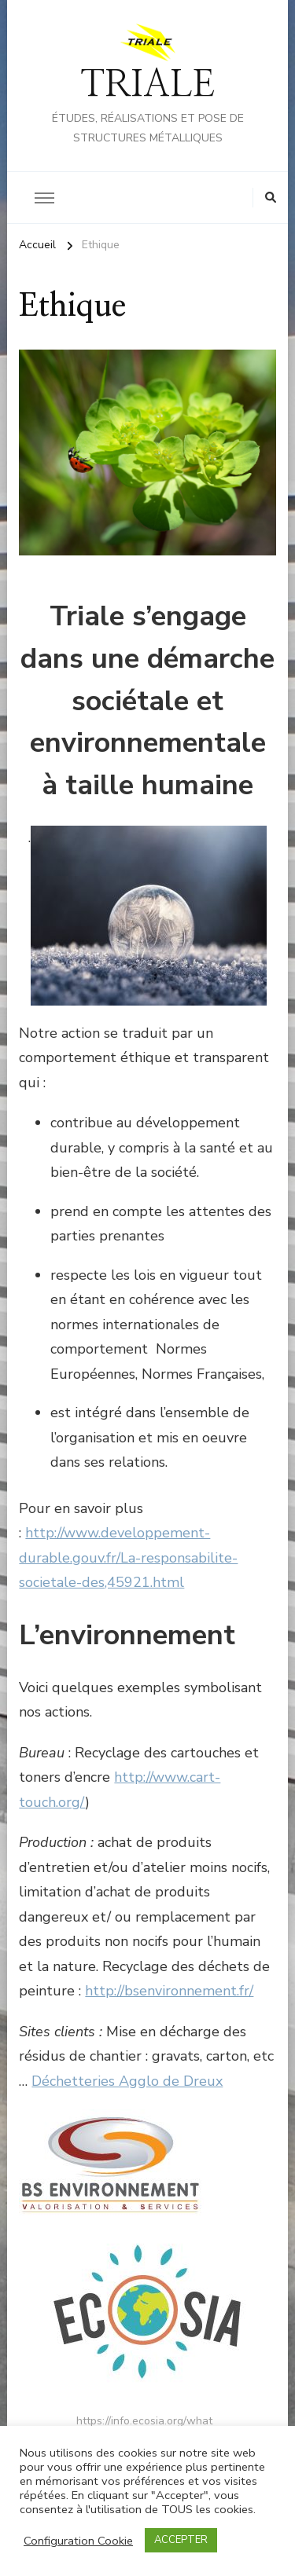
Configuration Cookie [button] (78, 2541)
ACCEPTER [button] (181, 2540)
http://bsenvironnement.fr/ (169, 1990)
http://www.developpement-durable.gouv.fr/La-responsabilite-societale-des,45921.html (128, 1557)
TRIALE (147, 85)
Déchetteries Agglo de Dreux (127, 2081)
